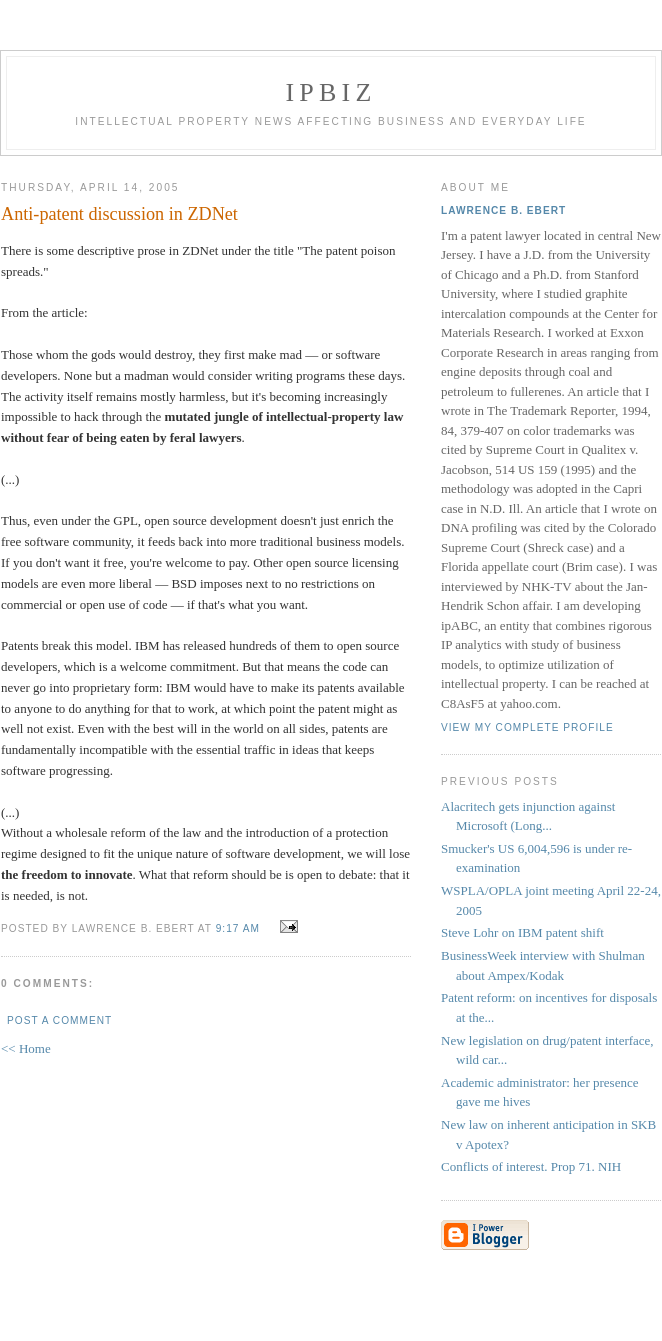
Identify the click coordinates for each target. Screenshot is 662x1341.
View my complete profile (527, 727)
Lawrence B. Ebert (503, 210)
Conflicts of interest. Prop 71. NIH (531, 1166)
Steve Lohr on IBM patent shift (522, 932)
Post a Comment (59, 1020)
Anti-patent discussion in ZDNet (119, 214)
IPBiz (331, 92)
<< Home (26, 1048)
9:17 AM (238, 928)
